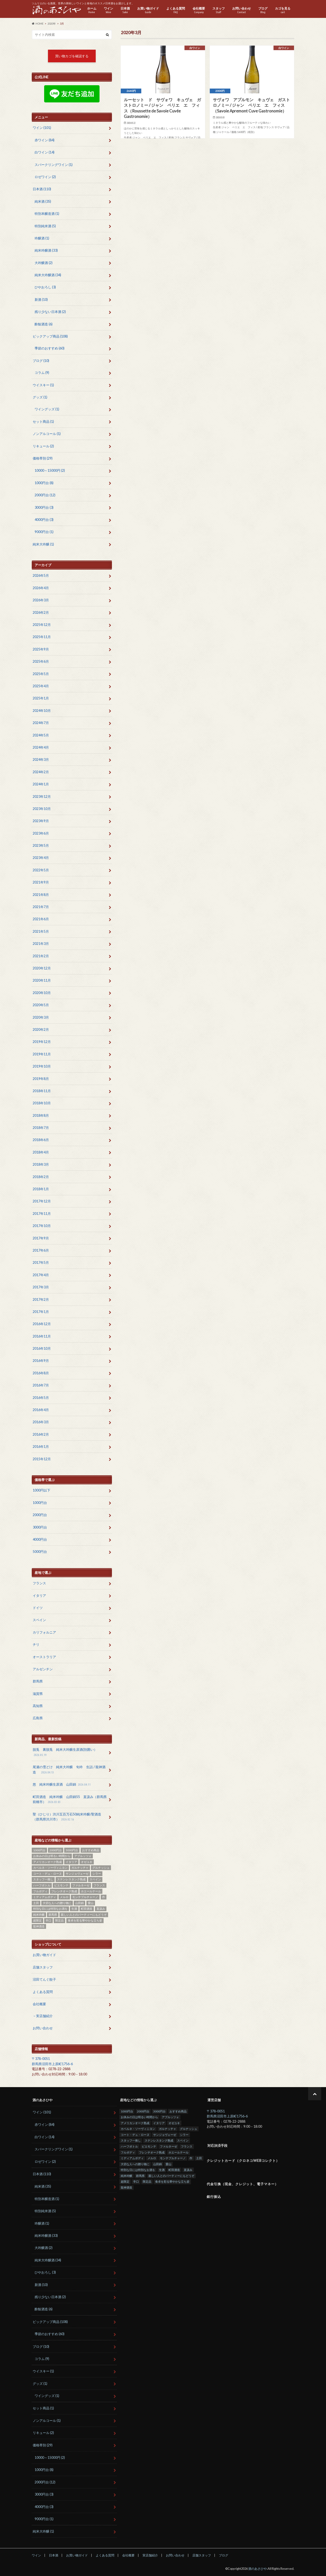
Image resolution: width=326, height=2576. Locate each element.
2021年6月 (41, 919)
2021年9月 (41, 882)
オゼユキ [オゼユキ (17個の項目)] (86, 1862)
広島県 (38, 1718)
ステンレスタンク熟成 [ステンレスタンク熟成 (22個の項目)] (71, 1879)
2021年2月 (41, 956)
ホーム (91, 10)
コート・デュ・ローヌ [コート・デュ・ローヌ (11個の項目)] (47, 1873)
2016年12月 (42, 1324)
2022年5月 (41, 870)
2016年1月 (41, 1446)
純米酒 (43, 201)
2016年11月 (42, 1336)
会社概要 (199, 10)
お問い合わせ (241, 10)
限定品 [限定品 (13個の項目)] (59, 1920)
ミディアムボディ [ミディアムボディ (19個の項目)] (44, 1897)
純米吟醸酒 (46, 250)
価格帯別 (43, 458)
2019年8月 (41, 1079)
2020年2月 (41, 1029)
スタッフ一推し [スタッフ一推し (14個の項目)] (43, 1879)
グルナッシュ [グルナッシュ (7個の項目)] (101, 1867)
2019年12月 (42, 1042)
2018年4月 (41, 1152)
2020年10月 (42, 993)
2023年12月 (42, 796)
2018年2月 (41, 1177)
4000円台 (44, 520)
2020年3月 (41, 1017)
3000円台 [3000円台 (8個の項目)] (72, 1850)
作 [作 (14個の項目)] (103, 1897)
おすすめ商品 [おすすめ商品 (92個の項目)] (90, 1850)
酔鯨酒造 (44, 324)
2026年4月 (41, 588)
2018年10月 (42, 1103)
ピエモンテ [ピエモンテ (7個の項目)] (61, 1885)
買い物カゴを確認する (72, 56)
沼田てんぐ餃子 (44, 1979)
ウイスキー (43, 385)
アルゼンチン (43, 1669)
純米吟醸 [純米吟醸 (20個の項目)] (39, 1914)
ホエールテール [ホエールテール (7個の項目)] (91, 1891)
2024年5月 (41, 735)
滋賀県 (38, 1694)
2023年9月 (41, 821)
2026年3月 (41, 600)
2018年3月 (41, 1164)
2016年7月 (41, 1385)
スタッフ (218, 10)
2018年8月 (41, 1115)
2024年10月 (42, 711)
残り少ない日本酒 (50, 312)
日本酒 (125, 10)
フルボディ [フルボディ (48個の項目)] (40, 1891)
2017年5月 (41, 1262)
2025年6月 (41, 661)
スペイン (39, 1620)
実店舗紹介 (44, 2016)
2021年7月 (41, 907)
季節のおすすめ (49, 348)
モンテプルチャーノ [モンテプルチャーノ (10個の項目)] (85, 1897)
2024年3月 (41, 759)
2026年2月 (41, 612)
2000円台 (45, 495)
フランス (39, 1583)
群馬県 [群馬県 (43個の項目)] (52, 1914)
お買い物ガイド (148, 10)
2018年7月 (41, 1128)
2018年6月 (41, 1140)
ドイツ (38, 1608)
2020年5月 (41, 1005)
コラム (42, 372)
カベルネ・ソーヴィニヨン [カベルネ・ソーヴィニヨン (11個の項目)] (50, 1867)
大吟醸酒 (44, 263)
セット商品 (43, 421)
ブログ (263, 10)
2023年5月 (41, 845)
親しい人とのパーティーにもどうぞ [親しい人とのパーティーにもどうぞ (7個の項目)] (84, 1914)
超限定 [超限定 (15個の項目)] (37, 1920)
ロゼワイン (45, 177)
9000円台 (44, 532)
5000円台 (40, 1552)
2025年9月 (41, 649)
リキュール (43, 446)
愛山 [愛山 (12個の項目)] (91, 1903)
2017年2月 (41, 1299)
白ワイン (44, 152)
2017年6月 (41, 1250)
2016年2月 (41, 1434)
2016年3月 (41, 1422)
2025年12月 (42, 625)
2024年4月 (41, 747)
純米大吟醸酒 (48, 275)
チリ (36, 1644)
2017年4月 (41, 1275)
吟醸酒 (42, 238)
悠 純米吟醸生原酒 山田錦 (62, 1784)
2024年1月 (41, 784)
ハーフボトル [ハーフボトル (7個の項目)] (41, 1885)
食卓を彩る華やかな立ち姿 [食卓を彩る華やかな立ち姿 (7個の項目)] (85, 1920)
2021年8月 (41, 895)
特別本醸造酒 (47, 214)
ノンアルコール (47, 434)
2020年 (51, 23)
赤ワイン (44, 140)
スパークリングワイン (54, 165)
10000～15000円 (50, 470)
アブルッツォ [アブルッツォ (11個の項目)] (82, 1856)
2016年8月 (41, 1373)
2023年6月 (41, 833)
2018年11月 (42, 1091)
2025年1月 (41, 698)
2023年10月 (42, 809)
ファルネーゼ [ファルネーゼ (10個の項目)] (80, 1885)
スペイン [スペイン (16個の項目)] (95, 1879)
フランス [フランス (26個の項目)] (99, 1885)
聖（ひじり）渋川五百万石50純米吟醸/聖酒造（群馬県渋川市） (67, 1817)
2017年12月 (42, 1201)
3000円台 (44, 507)
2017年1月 (41, 1312)
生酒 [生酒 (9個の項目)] (74, 1908)
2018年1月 (41, 1189)
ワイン (108, 10)
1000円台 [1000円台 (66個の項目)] (39, 1850)
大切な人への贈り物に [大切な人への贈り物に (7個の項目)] (57, 1903)
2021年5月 (41, 931)
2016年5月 (41, 1398)
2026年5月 (41, 575)
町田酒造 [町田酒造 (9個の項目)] (86, 1908)
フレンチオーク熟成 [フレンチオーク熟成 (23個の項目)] (64, 1891)
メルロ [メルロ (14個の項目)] (64, 1897)
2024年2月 (41, 772)
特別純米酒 (45, 226)
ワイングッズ (47, 409)
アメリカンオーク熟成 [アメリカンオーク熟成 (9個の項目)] (47, 1862)
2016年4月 (41, 1410)
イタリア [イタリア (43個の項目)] (71, 1862)
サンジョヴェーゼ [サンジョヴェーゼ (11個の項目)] (77, 1873)
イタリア (39, 1595)
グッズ (40, 397)
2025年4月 (41, 686)
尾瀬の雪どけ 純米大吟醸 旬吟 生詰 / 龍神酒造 (69, 1770)
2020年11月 (42, 980)
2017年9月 (41, 1238)
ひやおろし (45, 287)
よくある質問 (175, 10)
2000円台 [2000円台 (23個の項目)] (55, 1850)
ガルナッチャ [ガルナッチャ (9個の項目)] (80, 1867)
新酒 (41, 299)
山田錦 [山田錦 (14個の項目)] (79, 1903)
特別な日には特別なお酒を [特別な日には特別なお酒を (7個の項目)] (50, 1908)
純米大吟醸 (43, 544)
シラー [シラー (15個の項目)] (96, 1873)
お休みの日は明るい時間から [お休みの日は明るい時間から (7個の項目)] (51, 1856)
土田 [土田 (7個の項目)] (36, 1903)
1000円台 (44, 483)
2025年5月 (41, 674)
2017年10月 (42, 1226)
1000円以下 (41, 1490)
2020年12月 (42, 968)
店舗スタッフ (43, 1967)
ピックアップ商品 (50, 336)
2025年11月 (42, 637)
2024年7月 (41, 723)
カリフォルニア (44, 1632)
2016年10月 (42, 1348)
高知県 (38, 1706)
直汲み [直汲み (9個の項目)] (100, 1908)
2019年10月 (42, 1066)
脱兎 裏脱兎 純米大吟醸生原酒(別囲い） (65, 1752)
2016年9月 (41, 1361)
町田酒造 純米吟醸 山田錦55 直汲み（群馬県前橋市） (70, 1799)
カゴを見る (282, 10)
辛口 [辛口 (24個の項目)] (48, 1920)
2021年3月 (41, 944)
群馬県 (38, 1681)
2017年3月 (41, 1287)
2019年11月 (42, 1054)
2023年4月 (41, 858)
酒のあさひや (257, 2569)
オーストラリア (44, 1657)
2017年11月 (42, 1213)
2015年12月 (42, 1459)
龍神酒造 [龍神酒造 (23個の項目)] (39, 1926)
